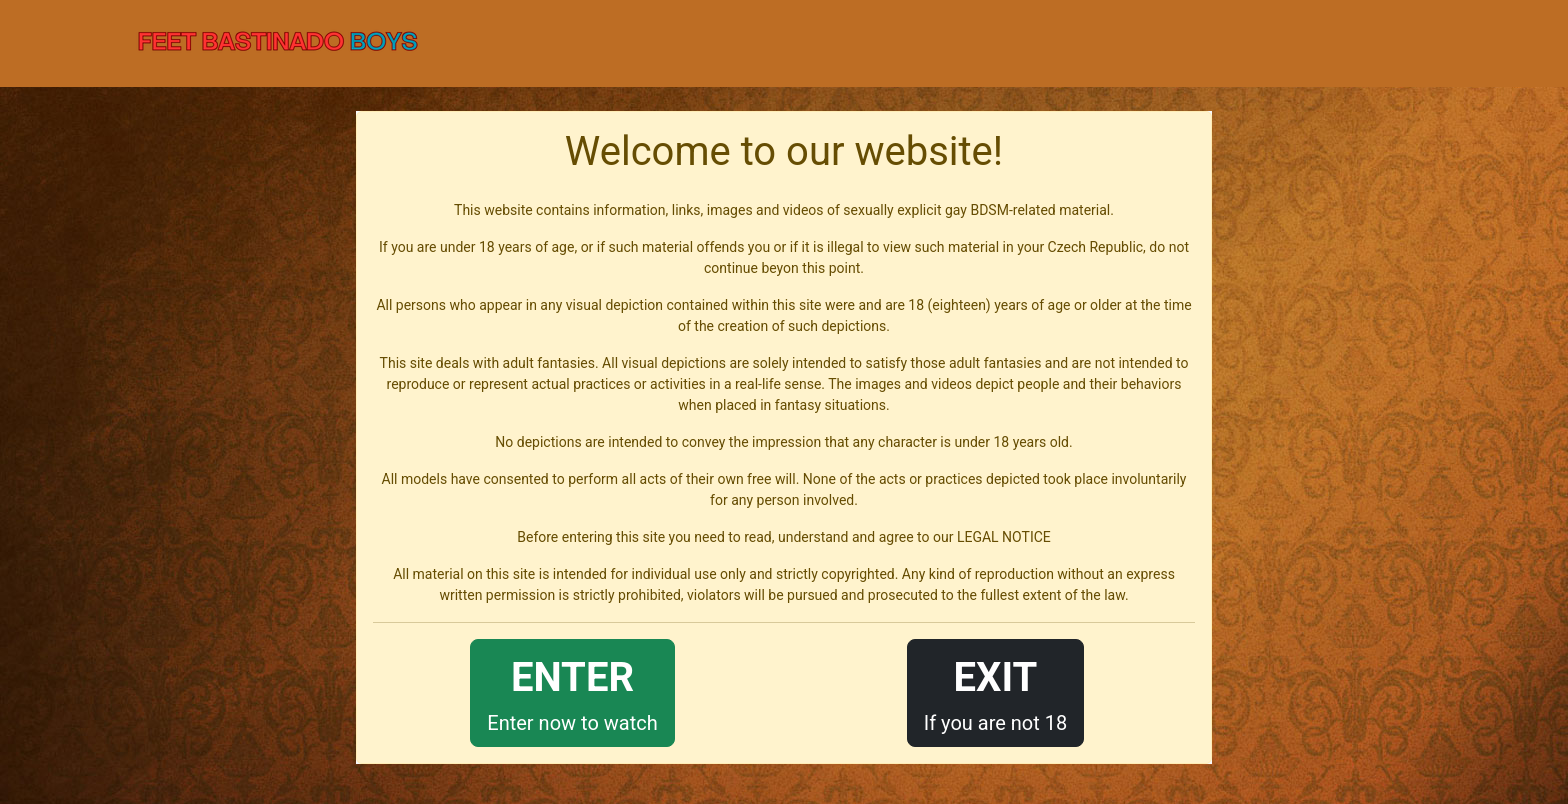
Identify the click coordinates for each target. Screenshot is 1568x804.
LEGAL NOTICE (1004, 537)
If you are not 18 (996, 691)
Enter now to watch (572, 691)
